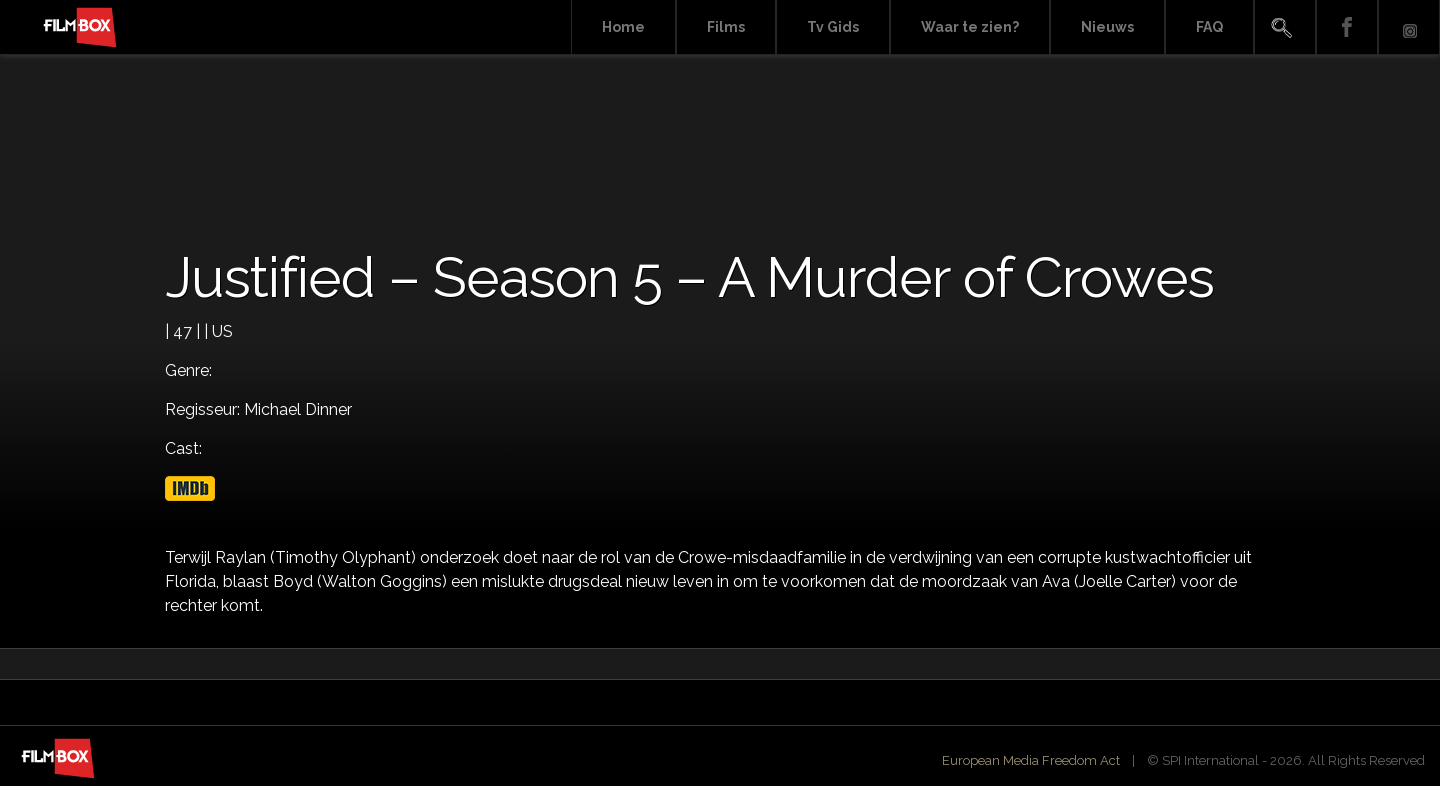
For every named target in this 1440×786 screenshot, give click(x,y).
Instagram (1409, 27)
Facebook (1347, 27)
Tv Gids (833, 27)
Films (726, 27)
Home (623, 27)
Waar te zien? (970, 27)
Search (1285, 27)
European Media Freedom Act (1031, 760)
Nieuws (1107, 27)
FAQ (1209, 27)
